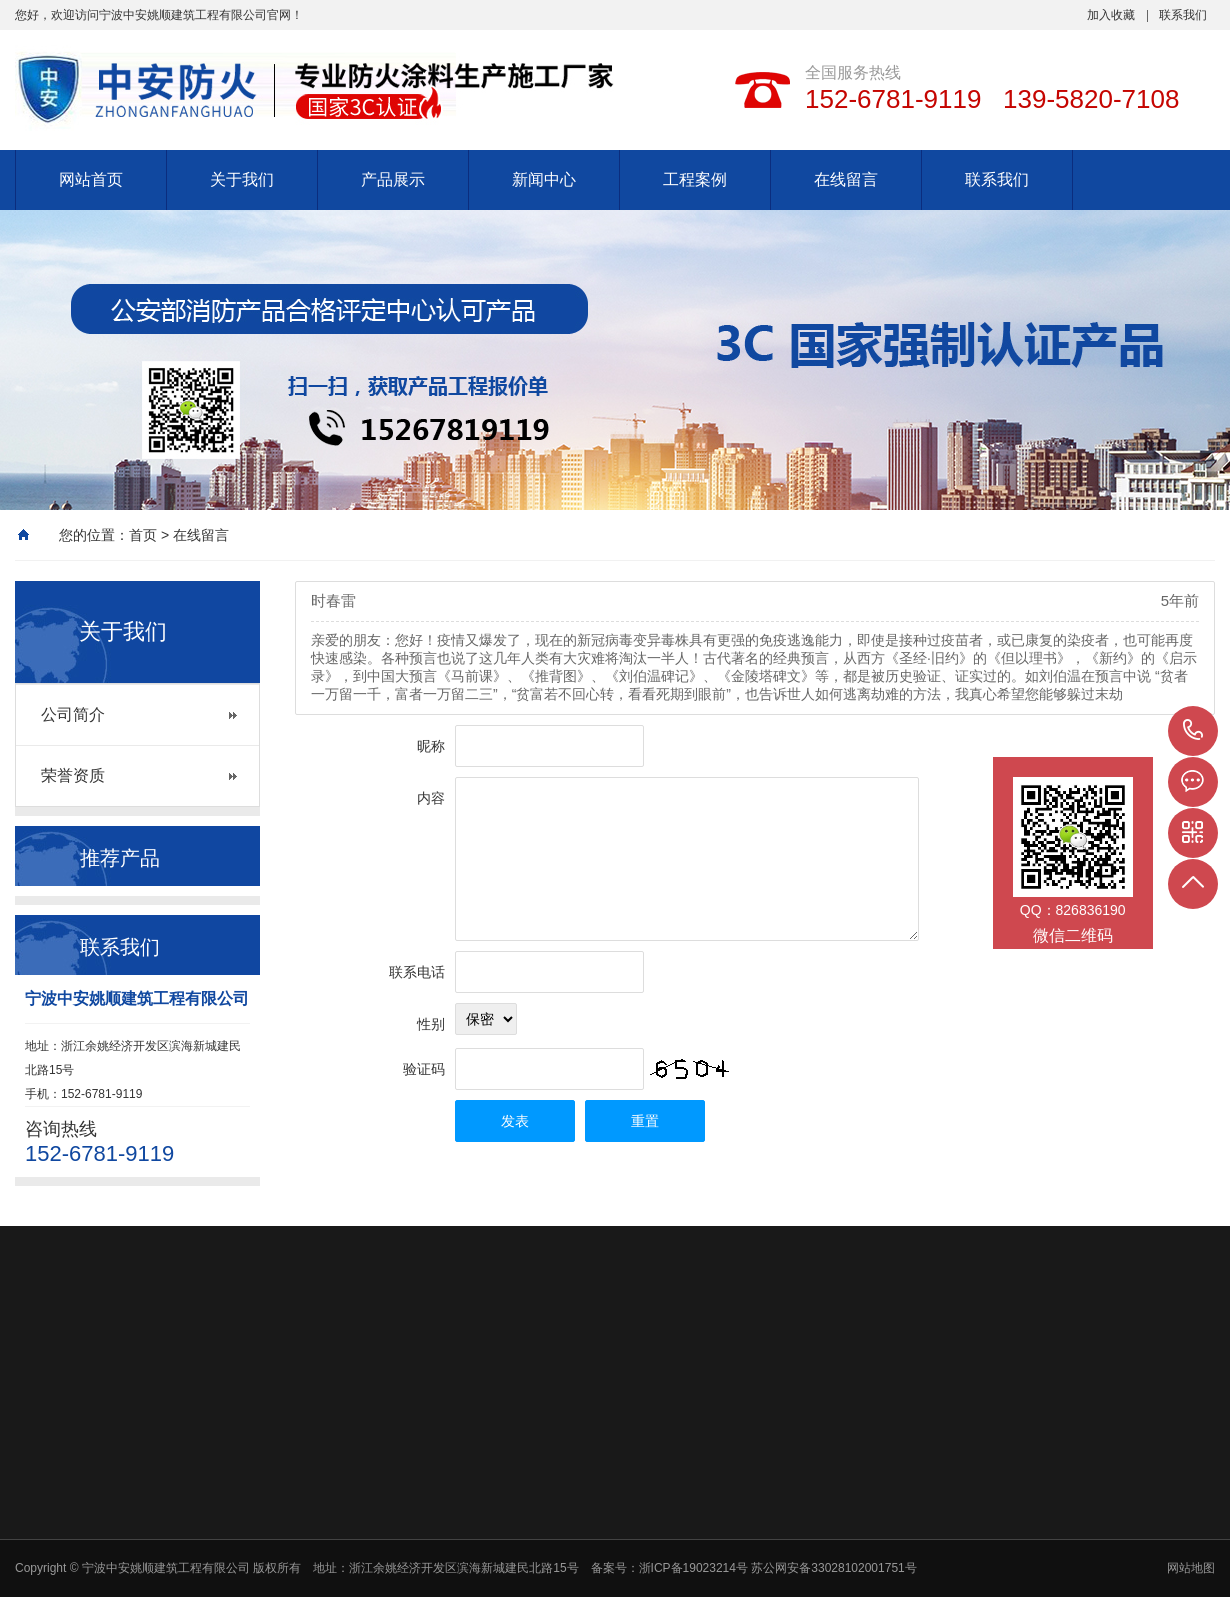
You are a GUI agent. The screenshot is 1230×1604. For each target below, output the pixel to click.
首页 (143, 535)
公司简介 (73, 714)
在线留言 (846, 179)
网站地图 (1191, 1568)
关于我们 (242, 179)
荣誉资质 (73, 775)
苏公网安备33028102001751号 (833, 1568)
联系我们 (1183, 15)
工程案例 (695, 179)
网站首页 (91, 179)
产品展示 (393, 179)
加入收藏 (1111, 15)
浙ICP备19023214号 (695, 1568)
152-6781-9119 (1193, 731)
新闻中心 (544, 179)
